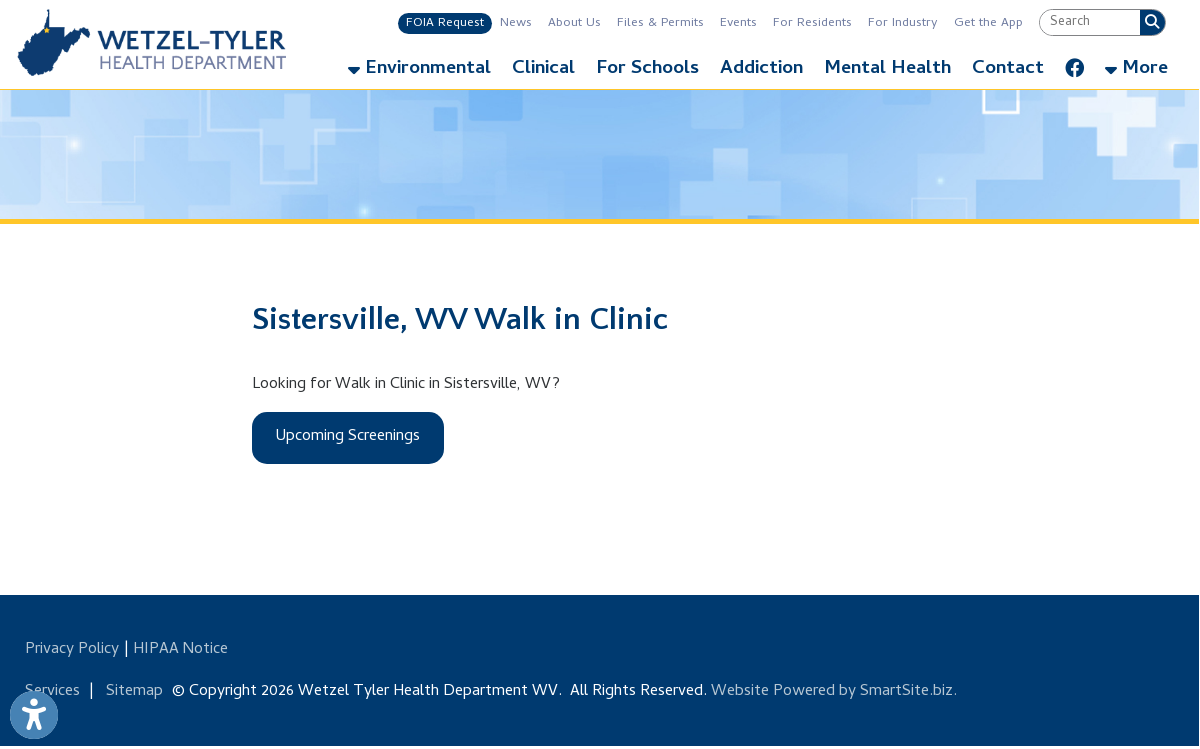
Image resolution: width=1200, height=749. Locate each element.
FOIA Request (445, 23)
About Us (574, 23)
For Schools (647, 69)
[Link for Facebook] (1074, 64)
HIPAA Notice (180, 650)
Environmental (419, 69)
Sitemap (134, 692)
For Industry (903, 23)
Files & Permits (660, 23)
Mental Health (887, 69)
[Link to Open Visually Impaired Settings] (34, 715)
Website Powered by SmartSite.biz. (834, 692)
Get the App (988, 23)
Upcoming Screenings (348, 437)
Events (738, 23)
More (1136, 69)
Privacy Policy (72, 650)
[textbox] (1090, 22)
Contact (1008, 69)
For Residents (812, 23)
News (516, 23)
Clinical (543, 69)
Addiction (761, 69)
